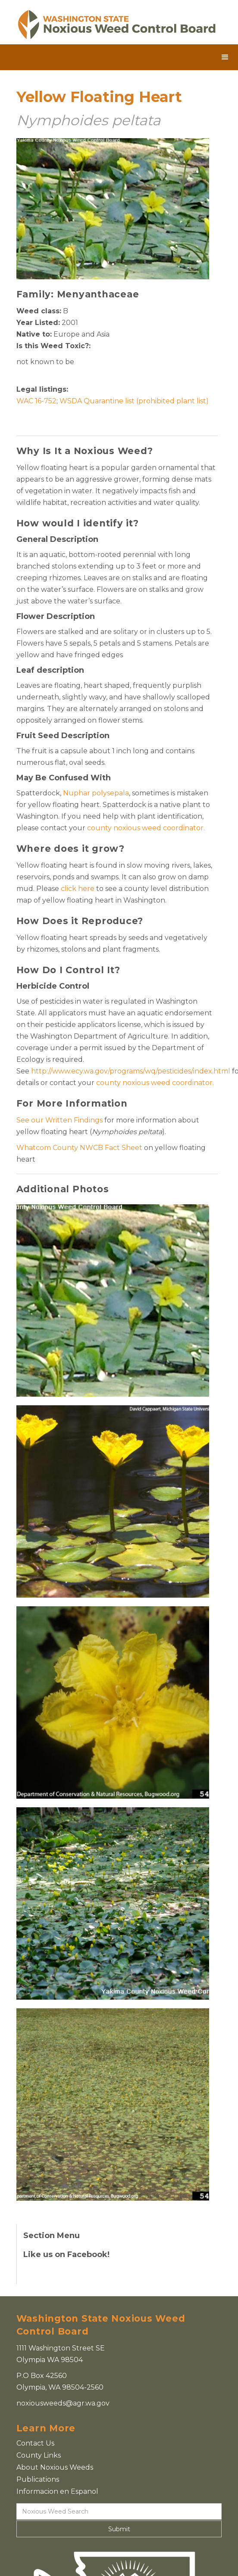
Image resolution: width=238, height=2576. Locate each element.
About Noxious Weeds (54, 2467)
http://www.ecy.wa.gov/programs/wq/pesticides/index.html (130, 1071)
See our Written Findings (59, 1120)
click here (77, 888)
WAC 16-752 (36, 401)
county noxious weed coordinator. (146, 828)
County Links (38, 2455)
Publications (37, 2479)
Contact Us (35, 2443)
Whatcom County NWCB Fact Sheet (79, 1148)
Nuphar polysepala (96, 793)
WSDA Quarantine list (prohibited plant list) (134, 401)
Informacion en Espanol (57, 2491)
